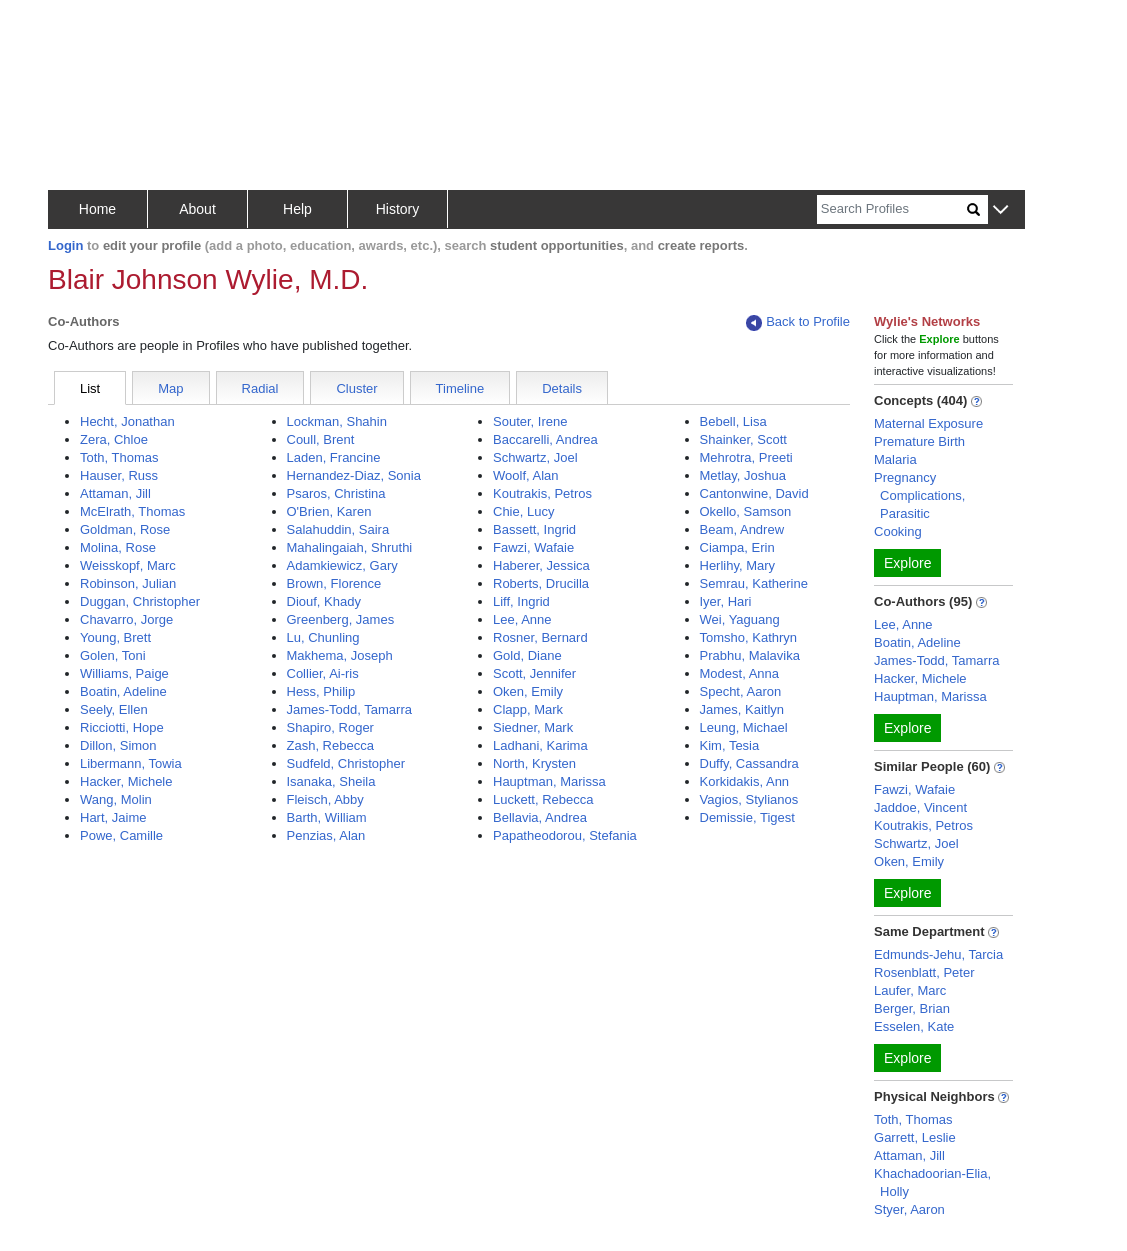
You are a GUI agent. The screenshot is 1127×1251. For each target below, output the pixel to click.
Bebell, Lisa (733, 421)
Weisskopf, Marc (128, 565)
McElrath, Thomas (132, 511)
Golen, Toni (113, 655)
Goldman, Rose (125, 529)
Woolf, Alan (526, 475)
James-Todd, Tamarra (349, 709)
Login (65, 245)
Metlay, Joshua (743, 475)
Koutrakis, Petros (542, 493)
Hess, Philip (321, 691)
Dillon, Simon (118, 745)
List (90, 388)
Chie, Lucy (523, 511)
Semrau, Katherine (754, 583)
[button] (1000, 210)
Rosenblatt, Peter (924, 972)
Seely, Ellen (114, 709)
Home (97, 209)
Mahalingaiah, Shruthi (350, 547)
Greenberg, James (341, 619)
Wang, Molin (116, 799)
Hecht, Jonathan (127, 421)
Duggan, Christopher (140, 601)
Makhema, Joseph (340, 655)
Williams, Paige (124, 673)
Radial (260, 388)
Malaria (895, 459)
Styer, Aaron (909, 1209)
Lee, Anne (522, 619)
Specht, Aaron (741, 691)
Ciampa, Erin (737, 547)
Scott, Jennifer (534, 673)
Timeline (460, 388)
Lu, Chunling (323, 637)
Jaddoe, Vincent (920, 807)
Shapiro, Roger (330, 727)
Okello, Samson (746, 511)
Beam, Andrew (742, 529)
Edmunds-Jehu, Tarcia (938, 954)
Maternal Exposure (928, 423)
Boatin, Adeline (123, 691)
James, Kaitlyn (742, 709)
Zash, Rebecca (330, 745)
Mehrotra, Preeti (746, 457)
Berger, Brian (912, 1008)
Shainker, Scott (743, 439)
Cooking (898, 531)
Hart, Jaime (113, 817)
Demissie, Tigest (747, 817)
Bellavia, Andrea (540, 817)
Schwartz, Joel (535, 457)
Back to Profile (798, 322)
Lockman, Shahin (337, 421)
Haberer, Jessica (541, 565)
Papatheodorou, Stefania (565, 835)
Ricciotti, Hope (122, 727)
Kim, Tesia (730, 745)
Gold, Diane (527, 655)
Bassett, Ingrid (534, 529)
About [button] (197, 209)
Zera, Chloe (114, 439)
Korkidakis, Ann (745, 781)
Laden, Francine (334, 457)
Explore (907, 563)
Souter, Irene (530, 421)
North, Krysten (534, 763)
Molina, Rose (118, 547)
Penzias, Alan (326, 835)
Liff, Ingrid (521, 601)
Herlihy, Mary (738, 565)
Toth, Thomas (119, 457)
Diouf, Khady (324, 601)
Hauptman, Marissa (549, 781)
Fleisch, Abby (325, 799)
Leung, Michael (744, 727)
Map (170, 388)
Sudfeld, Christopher (346, 763)
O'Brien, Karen (329, 511)
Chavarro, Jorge (126, 619)
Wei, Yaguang (740, 619)
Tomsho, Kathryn (749, 637)
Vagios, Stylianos (749, 799)
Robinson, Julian (128, 583)
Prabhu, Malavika (750, 655)
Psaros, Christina (336, 493)
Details (562, 388)
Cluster (356, 388)
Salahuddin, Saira (338, 529)
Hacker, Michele (126, 781)
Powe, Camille (121, 835)
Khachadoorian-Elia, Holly (932, 1182)
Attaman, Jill (115, 493)
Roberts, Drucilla (541, 583)
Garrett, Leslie (915, 1137)
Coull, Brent (321, 439)
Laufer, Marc (910, 990)
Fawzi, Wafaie (533, 547)
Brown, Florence (334, 583)
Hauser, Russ (119, 475)
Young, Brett (115, 637)
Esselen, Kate (914, 1026)
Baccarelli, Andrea (545, 439)
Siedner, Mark (533, 727)
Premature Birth (919, 441)
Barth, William (327, 817)
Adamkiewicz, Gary (342, 565)
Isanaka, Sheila (331, 781)
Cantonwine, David (754, 493)
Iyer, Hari (726, 601)
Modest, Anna (740, 673)
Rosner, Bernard (540, 637)
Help (297, 209)
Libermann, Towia (131, 763)
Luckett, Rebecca (543, 799)
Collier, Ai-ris (323, 673)
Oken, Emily (528, 691)
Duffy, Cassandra (749, 763)
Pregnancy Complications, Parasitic (919, 495)
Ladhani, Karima (540, 745)
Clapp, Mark (528, 709)
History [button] (398, 209)
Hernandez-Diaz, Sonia (354, 475)
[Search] (892, 209)
